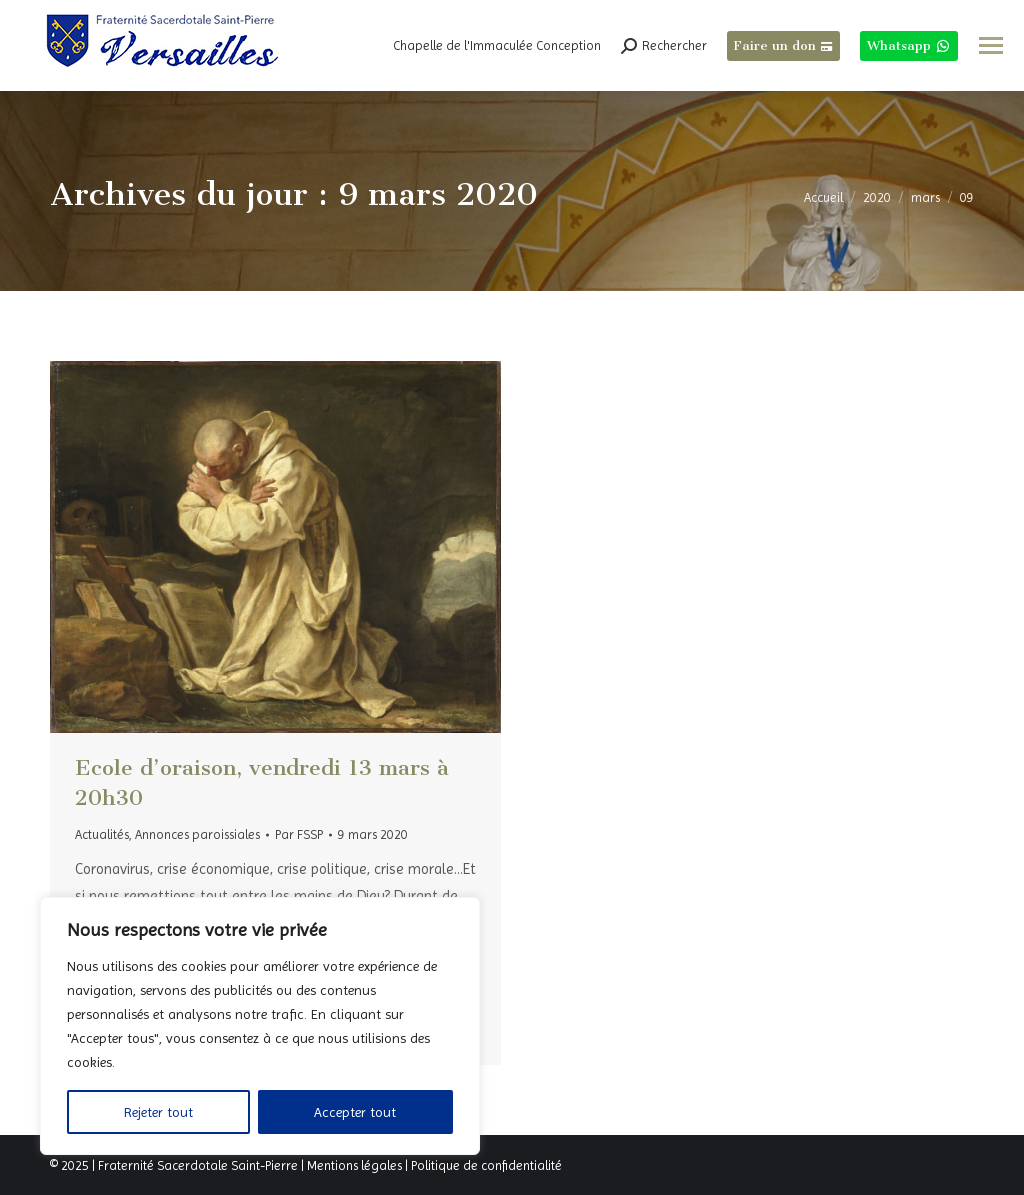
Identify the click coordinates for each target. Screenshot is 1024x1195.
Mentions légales (354, 1165)
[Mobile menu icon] (991, 45)
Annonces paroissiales (197, 834)
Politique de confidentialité (486, 1165)
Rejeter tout (158, 1112)
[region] (260, 1026)
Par (299, 834)
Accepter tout (355, 1112)
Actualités (102, 834)
